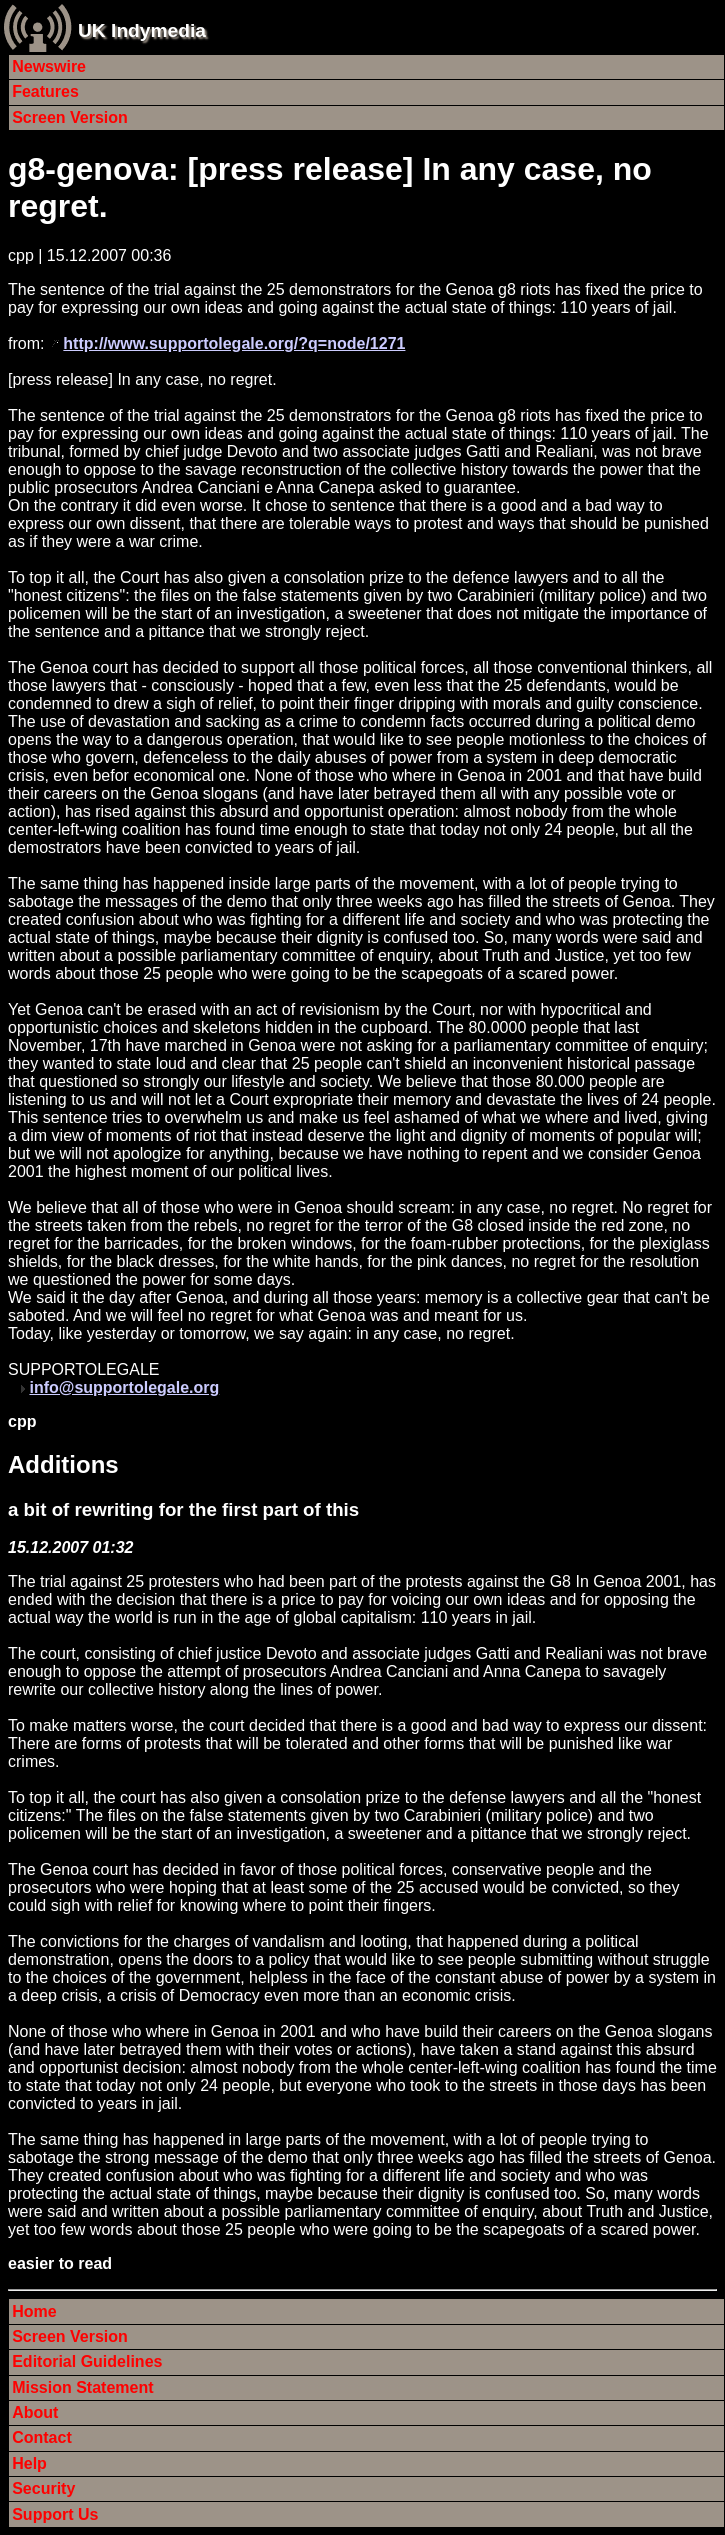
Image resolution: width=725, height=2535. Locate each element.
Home (34, 2311)
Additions (63, 1464)
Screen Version (70, 117)
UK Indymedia (142, 30)
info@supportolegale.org (124, 1387)
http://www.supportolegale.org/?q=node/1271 (234, 343)
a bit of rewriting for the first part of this (183, 1509)
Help (29, 2463)
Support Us (55, 2514)
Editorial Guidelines (87, 2361)
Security (43, 2488)
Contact (42, 2437)
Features (45, 91)
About (35, 2412)
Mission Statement (82, 2387)
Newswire (49, 66)
